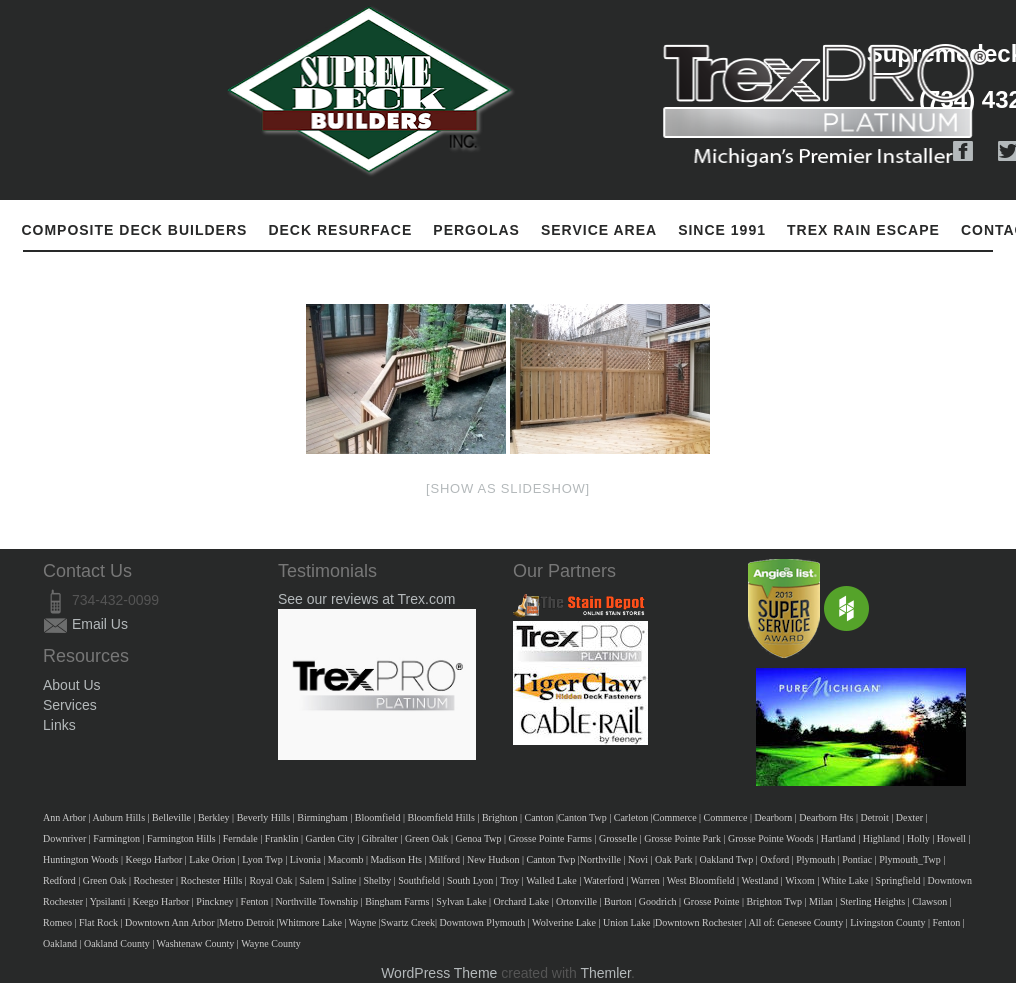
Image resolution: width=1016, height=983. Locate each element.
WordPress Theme (439, 973)
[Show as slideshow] (508, 488)
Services (70, 705)
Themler (605, 973)
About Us (72, 685)
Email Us (100, 624)
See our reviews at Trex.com (366, 599)
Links (59, 725)
